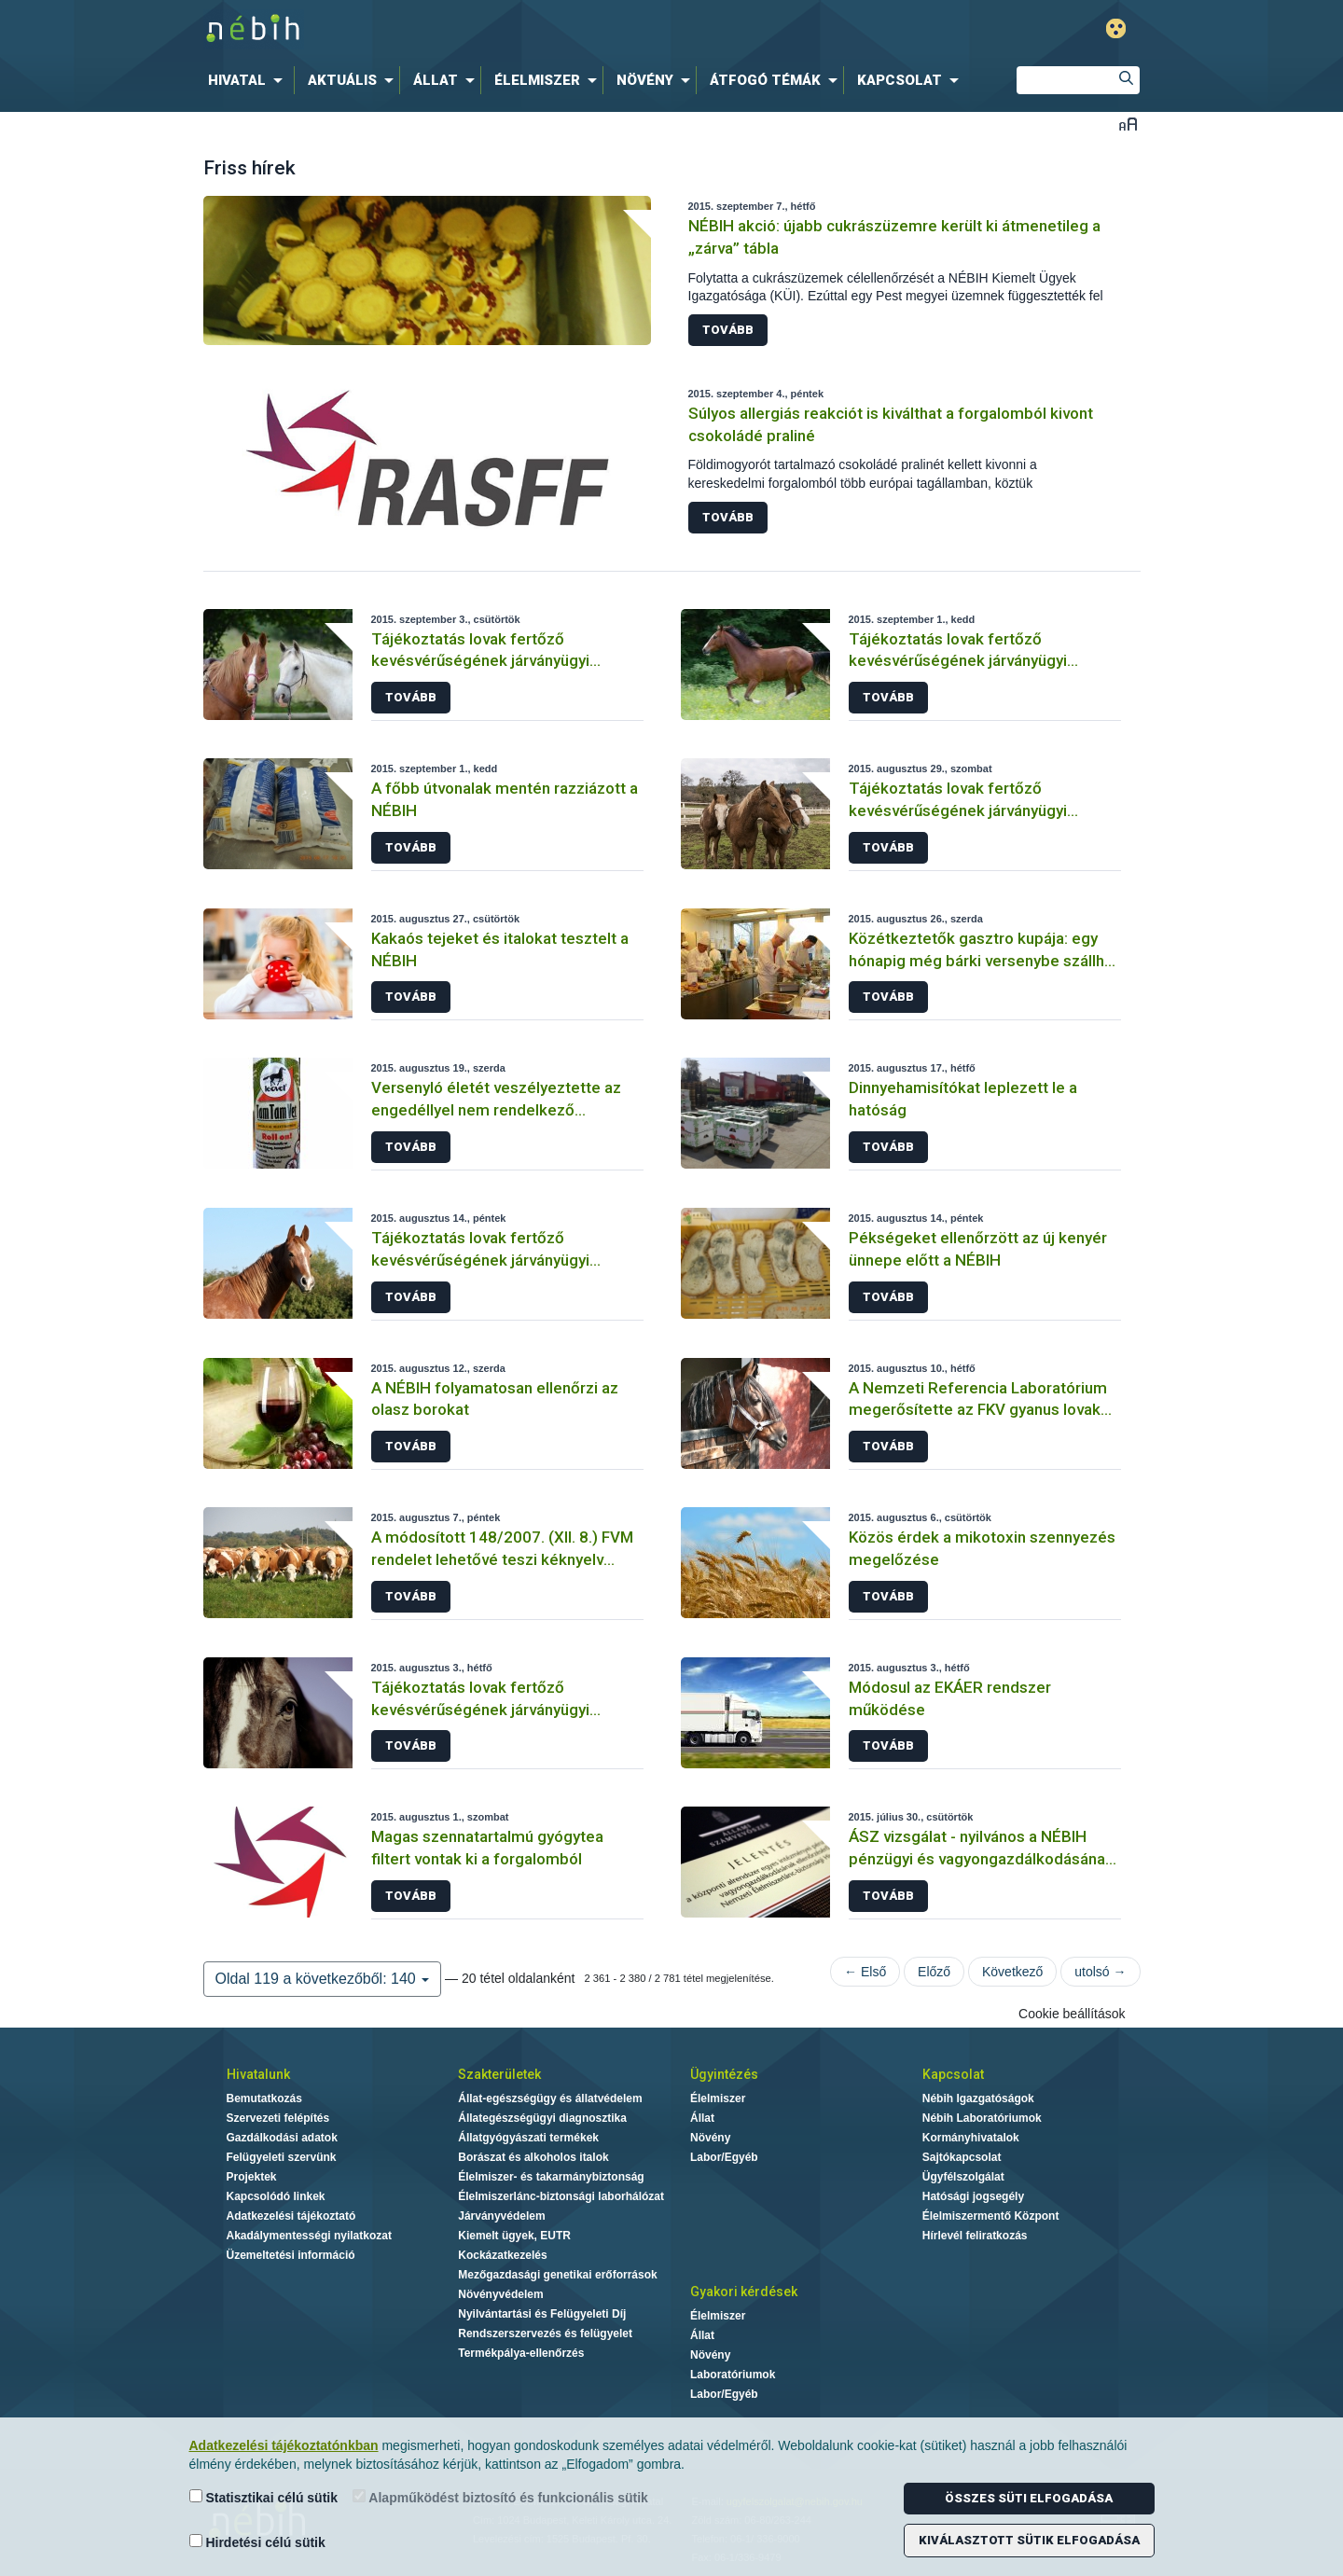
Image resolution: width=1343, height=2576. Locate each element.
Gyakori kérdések (743, 2291)
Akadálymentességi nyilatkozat (309, 2235)
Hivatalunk (258, 2074)
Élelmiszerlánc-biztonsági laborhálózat (561, 2196)
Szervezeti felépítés (278, 2118)
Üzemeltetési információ (291, 2255)
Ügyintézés (724, 2074)
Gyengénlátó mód (1116, 28)
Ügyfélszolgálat (963, 2176)
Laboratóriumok (732, 2374)
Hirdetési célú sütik (257, 2542)
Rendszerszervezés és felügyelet (545, 2333)
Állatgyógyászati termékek (528, 2137)
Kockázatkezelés (502, 2255)
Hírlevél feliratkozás (975, 2235)
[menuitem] (249, 80)
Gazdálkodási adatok (282, 2137)
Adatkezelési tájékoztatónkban (284, 2445)
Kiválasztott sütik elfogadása (1029, 2540)
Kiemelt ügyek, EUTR (514, 2235)
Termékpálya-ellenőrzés (521, 2353)
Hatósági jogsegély (973, 2196)
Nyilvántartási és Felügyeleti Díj (542, 2313)
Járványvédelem (501, 2216)
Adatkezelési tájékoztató (291, 2216)
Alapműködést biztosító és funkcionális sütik (500, 2497)
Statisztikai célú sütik (264, 2497)
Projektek (252, 2176)
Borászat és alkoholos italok (533, 2157)
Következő (1012, 1971)
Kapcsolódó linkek (276, 2196)
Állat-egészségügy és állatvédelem (550, 2098)
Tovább (728, 330)
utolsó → (1100, 1971)
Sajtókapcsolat (962, 2157)
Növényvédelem (500, 2294)
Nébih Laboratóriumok (982, 2118)
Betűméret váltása (1128, 123)
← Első (865, 1971)
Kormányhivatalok (970, 2137)
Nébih (472, 29)
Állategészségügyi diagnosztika (542, 2118)
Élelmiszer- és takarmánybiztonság (551, 2176)
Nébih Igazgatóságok (978, 2098)
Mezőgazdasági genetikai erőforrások (557, 2274)
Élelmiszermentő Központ (990, 2216)
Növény (710, 2137)
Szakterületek (499, 2074)
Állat (702, 2118)
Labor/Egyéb (724, 2157)
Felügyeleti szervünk (282, 2157)
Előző (934, 1971)
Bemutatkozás (264, 2098)
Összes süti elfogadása (1029, 2498)
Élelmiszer (717, 2098)
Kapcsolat (953, 2074)
